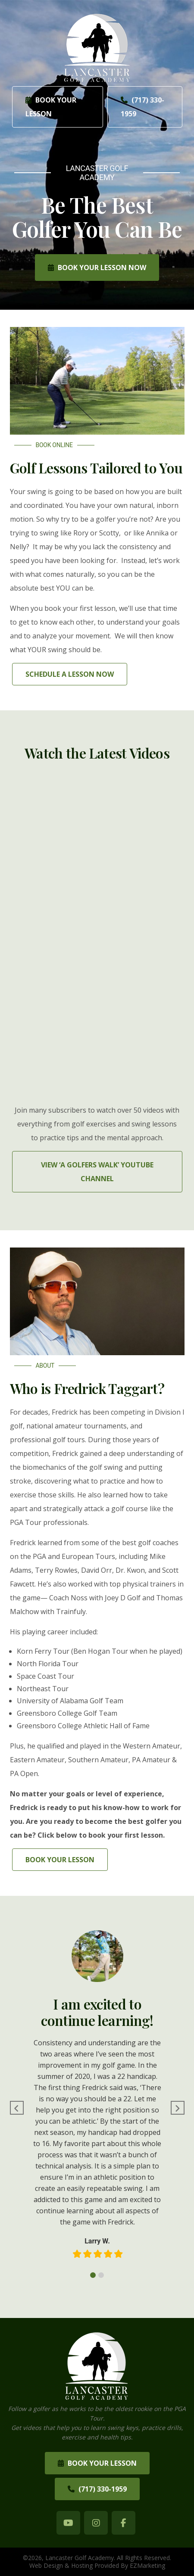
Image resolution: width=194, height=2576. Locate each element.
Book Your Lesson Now (97, 267)
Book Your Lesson (50, 106)
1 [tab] (93, 2275)
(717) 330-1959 (142, 106)
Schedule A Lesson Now (69, 674)
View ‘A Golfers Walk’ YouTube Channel (97, 1171)
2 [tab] (101, 2275)
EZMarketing (147, 2565)
